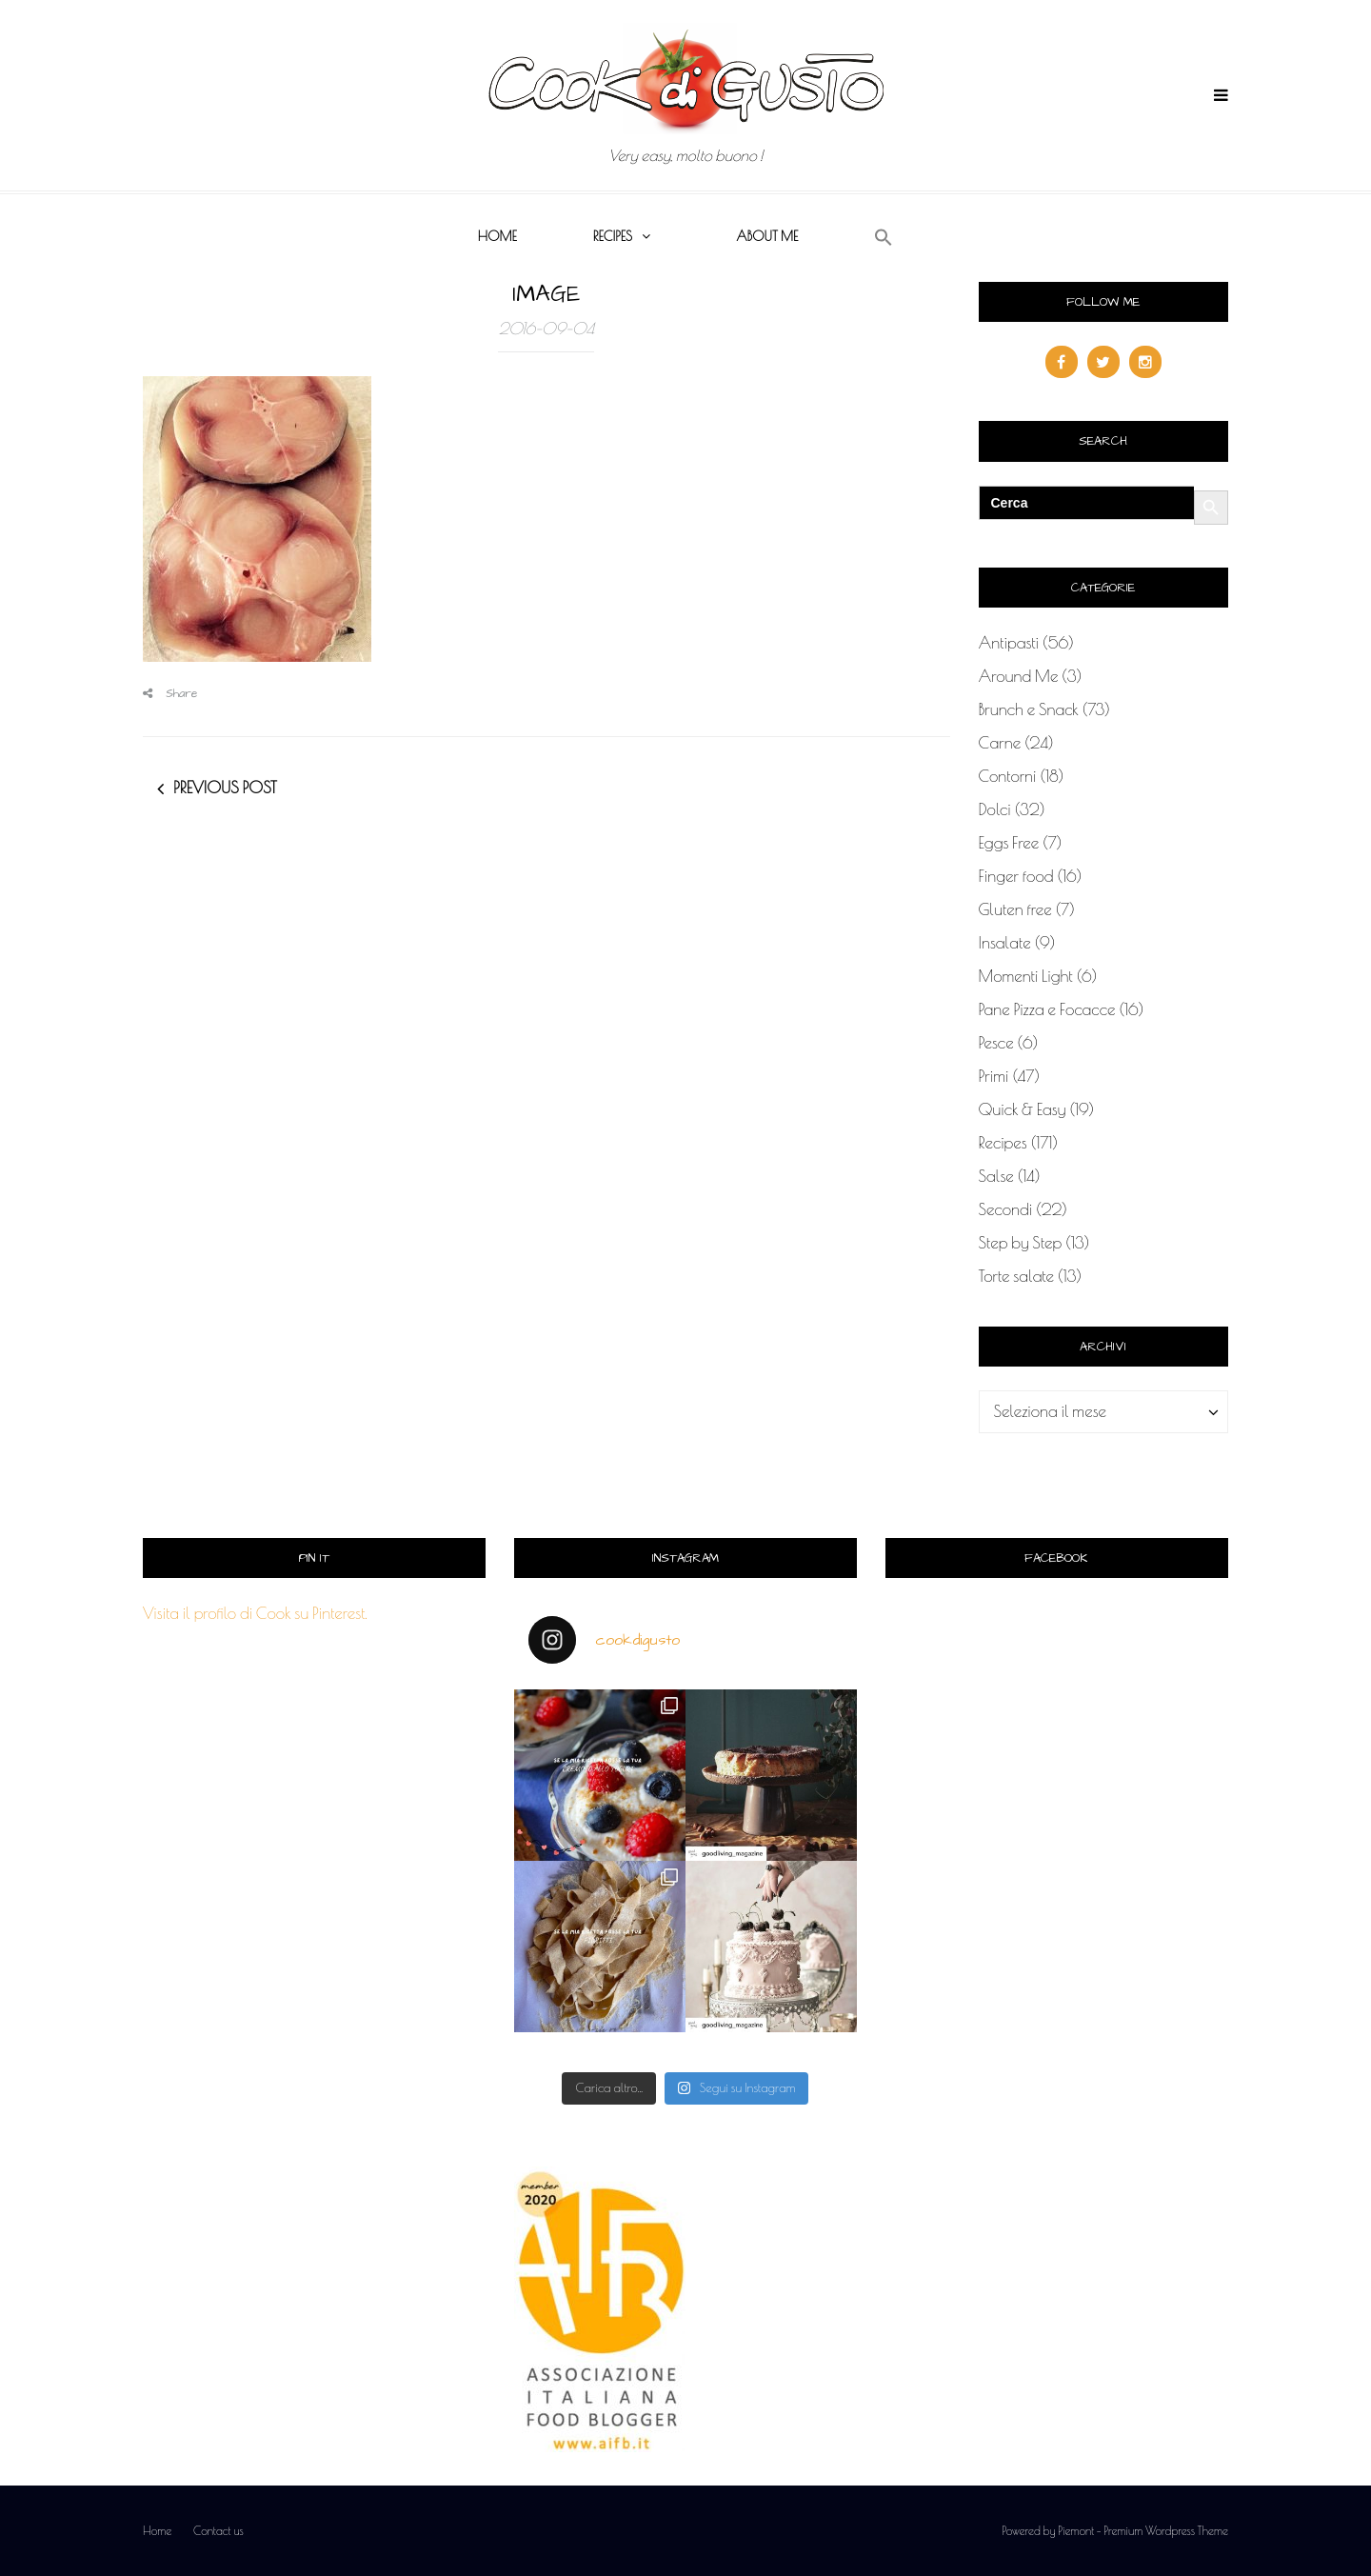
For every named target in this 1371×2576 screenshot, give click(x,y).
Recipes (612, 236)
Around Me (1019, 676)
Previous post (225, 787)
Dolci (995, 809)
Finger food (1016, 876)
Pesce (996, 1042)
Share (170, 694)
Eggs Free (1009, 842)
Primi (994, 1076)
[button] (883, 238)
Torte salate (1017, 1276)
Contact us (218, 2530)
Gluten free (1015, 909)
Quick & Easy (1022, 1109)
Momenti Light (1026, 976)
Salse (996, 1176)
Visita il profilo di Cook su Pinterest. (255, 1613)
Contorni (1008, 776)
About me (767, 236)
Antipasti (1009, 642)
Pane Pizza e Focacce (1047, 1009)
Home (497, 236)
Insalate (1005, 942)
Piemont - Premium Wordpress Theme (1143, 2530)
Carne (1000, 742)
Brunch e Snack (1029, 709)
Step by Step (1021, 1242)
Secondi (1006, 1209)
